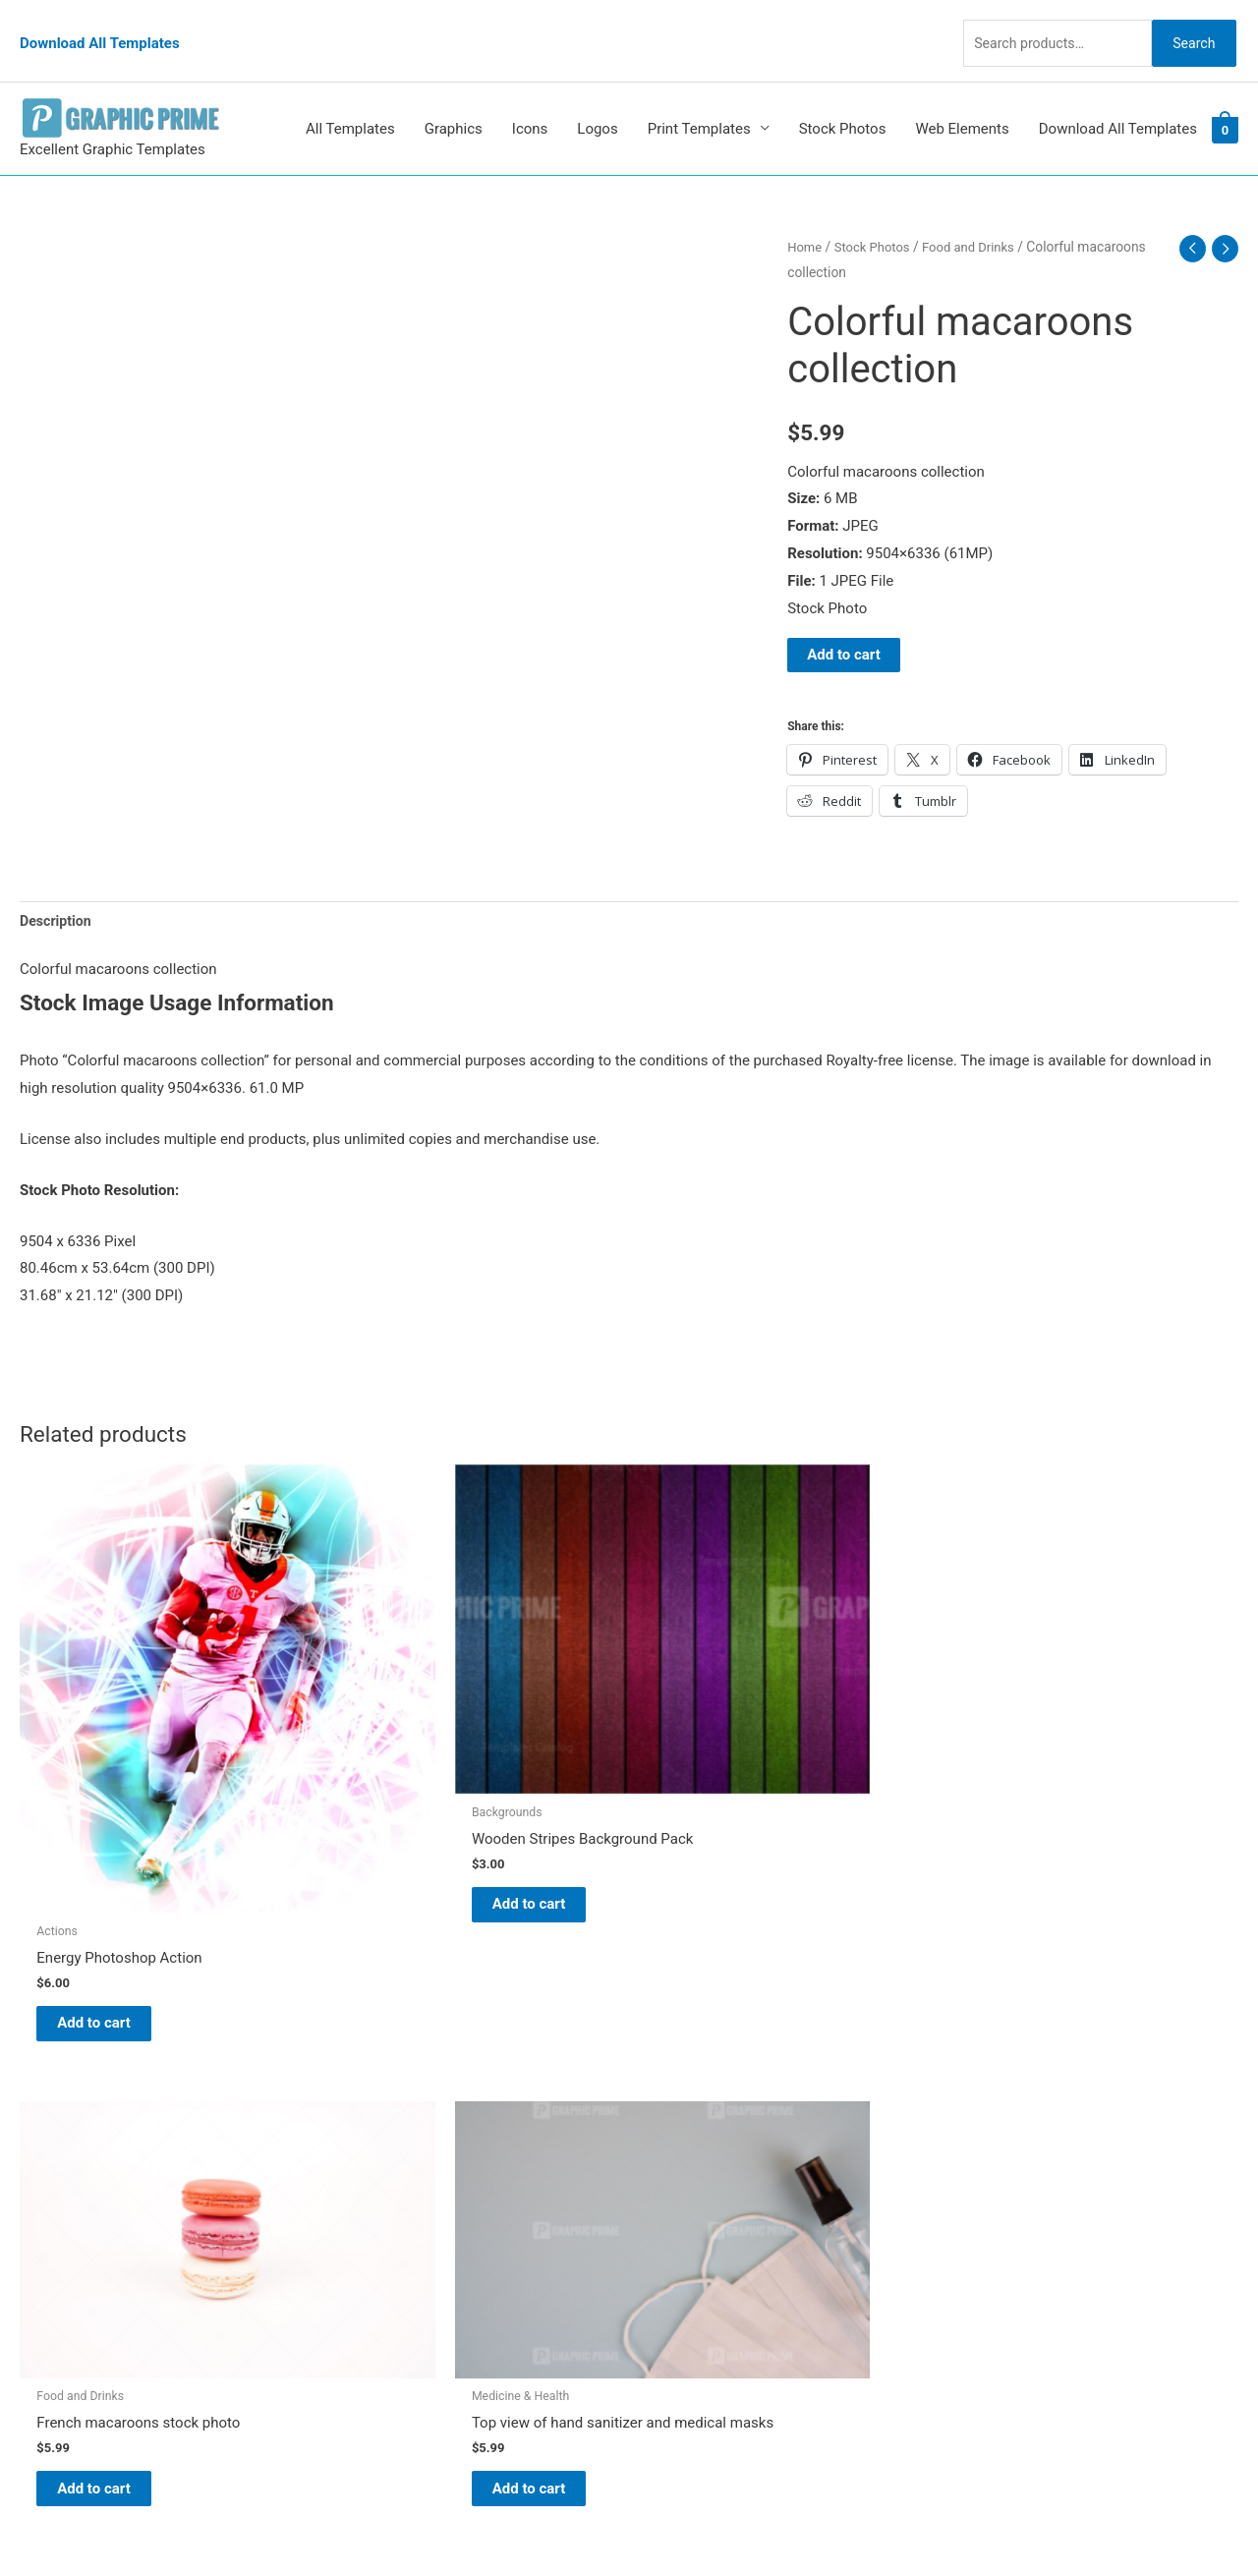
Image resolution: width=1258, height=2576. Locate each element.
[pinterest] (69, 2089)
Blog (663, 2112)
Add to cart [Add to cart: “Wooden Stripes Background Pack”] (423, 1779)
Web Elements (961, 96)
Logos (597, 96)
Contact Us (685, 2222)
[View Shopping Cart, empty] (1225, 97)
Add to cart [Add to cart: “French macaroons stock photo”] (733, 1742)
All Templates (350, 96)
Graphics (454, 96)
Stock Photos (842, 96)
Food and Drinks (978, 214)
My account (687, 2195)
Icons (530, 96)
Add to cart (844, 622)
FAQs (666, 2167)
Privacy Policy (694, 2249)
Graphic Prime (695, 2084)
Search (1187, 23)
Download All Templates (100, 24)
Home (805, 214)
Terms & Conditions (713, 2276)
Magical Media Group (994, 2522)
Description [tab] (57, 889)
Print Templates (699, 96)
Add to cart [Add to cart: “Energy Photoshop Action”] (113, 1862)
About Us (679, 2139)
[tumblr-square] (62, 2128)
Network (805, 2522)
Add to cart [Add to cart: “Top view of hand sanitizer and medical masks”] (1042, 1757)
